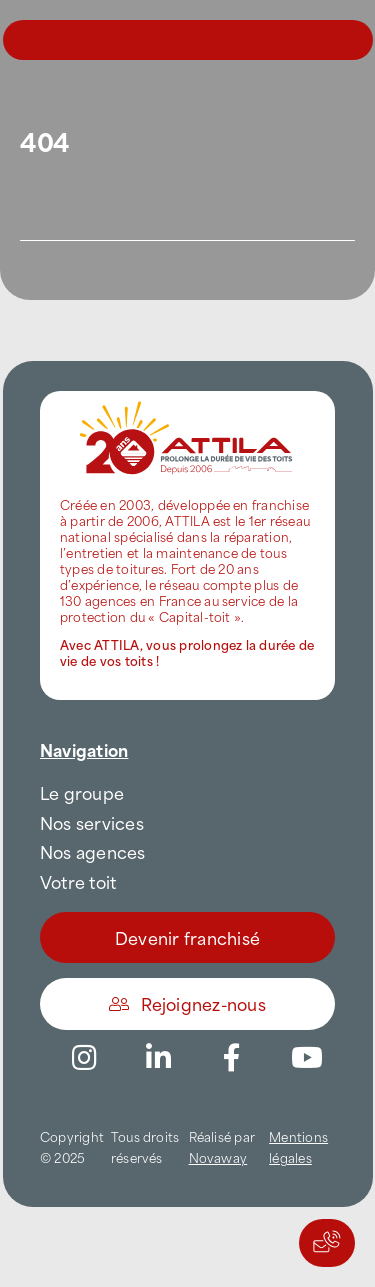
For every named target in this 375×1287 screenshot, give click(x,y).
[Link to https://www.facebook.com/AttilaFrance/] (232, 1058)
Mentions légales (298, 1146)
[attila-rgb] (187, 399)
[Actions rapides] (327, 1243)
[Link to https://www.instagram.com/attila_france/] (84, 1058)
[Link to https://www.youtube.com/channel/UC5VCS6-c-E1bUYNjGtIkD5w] (307, 1058)
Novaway (218, 1157)
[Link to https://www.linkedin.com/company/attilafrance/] (158, 1058)
